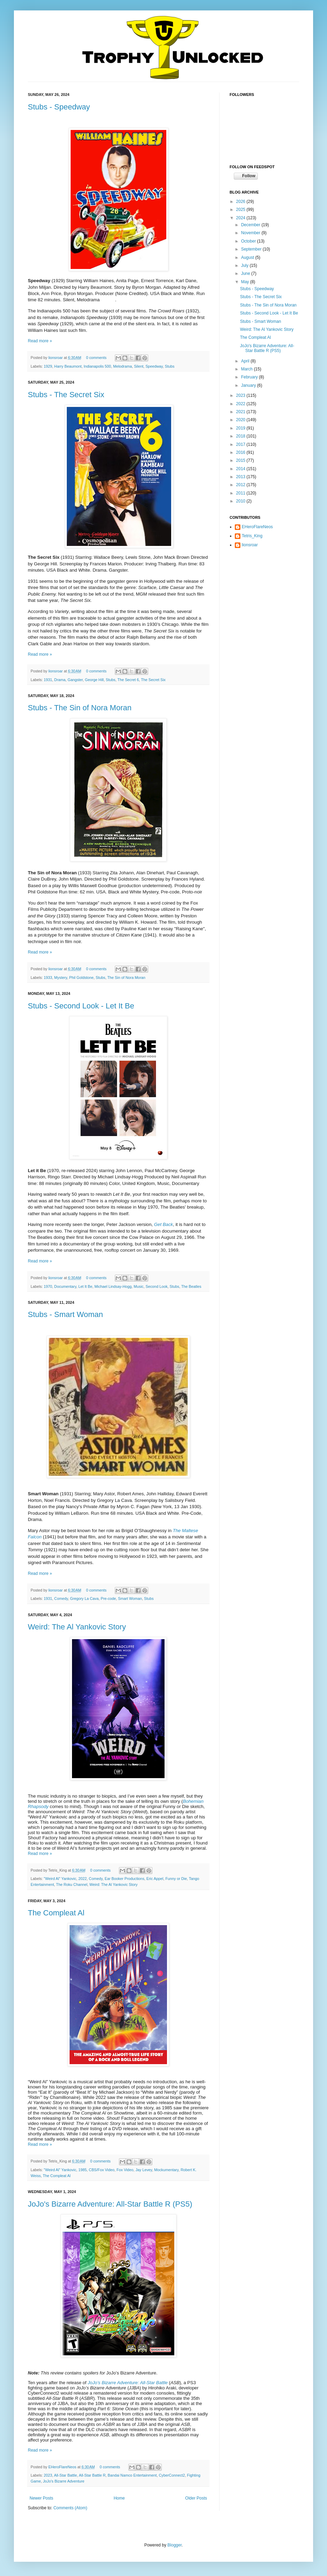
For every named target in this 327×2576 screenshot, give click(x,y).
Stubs (170, 366)
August (248, 257)
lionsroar (56, 357)
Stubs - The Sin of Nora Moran (79, 707)
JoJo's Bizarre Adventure (63, 2481)
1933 (48, 977)
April (245, 361)
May (245, 281)
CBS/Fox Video (101, 2170)
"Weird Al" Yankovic (60, 1878)
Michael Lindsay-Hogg (112, 1286)
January (249, 385)
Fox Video (125, 2170)
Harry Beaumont (68, 366)
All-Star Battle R (92, 2475)
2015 (241, 460)
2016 (241, 452)
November (251, 232)
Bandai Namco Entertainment (132, 2475)
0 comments (96, 357)
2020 (241, 419)
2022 (82, 1878)
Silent (138, 366)
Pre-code (108, 1598)
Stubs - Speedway (59, 107)
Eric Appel (155, 1878)
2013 (241, 476)
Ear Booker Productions (124, 1878)
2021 (241, 411)
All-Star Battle (65, 2475)
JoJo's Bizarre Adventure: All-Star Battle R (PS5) (110, 2204)
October (249, 241)
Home (119, 2498)
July (245, 265)
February (250, 377)
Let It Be (85, 1286)
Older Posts (196, 2498)
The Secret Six (153, 680)
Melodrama (122, 366)
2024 (241, 217)
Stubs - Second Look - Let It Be (81, 1005)
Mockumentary (166, 2170)
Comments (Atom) (70, 2507)
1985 (82, 2170)
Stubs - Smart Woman (65, 1314)
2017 (241, 444)
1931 (48, 680)
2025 (241, 209)
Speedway (154, 366)
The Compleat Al (56, 1912)
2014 (241, 468)
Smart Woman (130, 1598)
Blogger (174, 2545)
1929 (48, 366)
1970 (48, 1286)
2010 (241, 501)
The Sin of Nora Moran (126, 977)
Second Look (157, 1286)
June (246, 273)
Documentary (65, 1286)
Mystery (60, 977)
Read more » (40, 340)
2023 (48, 2475)
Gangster (75, 680)
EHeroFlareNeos (62, 2467)
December (251, 224)
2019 (241, 428)
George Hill (94, 680)
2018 (241, 436)
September (252, 249)
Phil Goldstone (81, 977)
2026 (241, 201)
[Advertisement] (264, 595)
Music (138, 1286)
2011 (241, 493)
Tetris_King (252, 535)
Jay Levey (143, 2170)
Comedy (61, 1598)
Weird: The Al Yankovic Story (77, 1626)
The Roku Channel (71, 1884)
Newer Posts (41, 2498)
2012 (241, 484)
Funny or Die (176, 1878)
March (247, 369)
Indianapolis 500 (97, 366)
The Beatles (191, 1286)
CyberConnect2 (172, 2475)
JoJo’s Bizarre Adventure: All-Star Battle (128, 2382)
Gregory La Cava (84, 1598)
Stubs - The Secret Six (66, 394)
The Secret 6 (128, 680)
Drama (59, 680)
